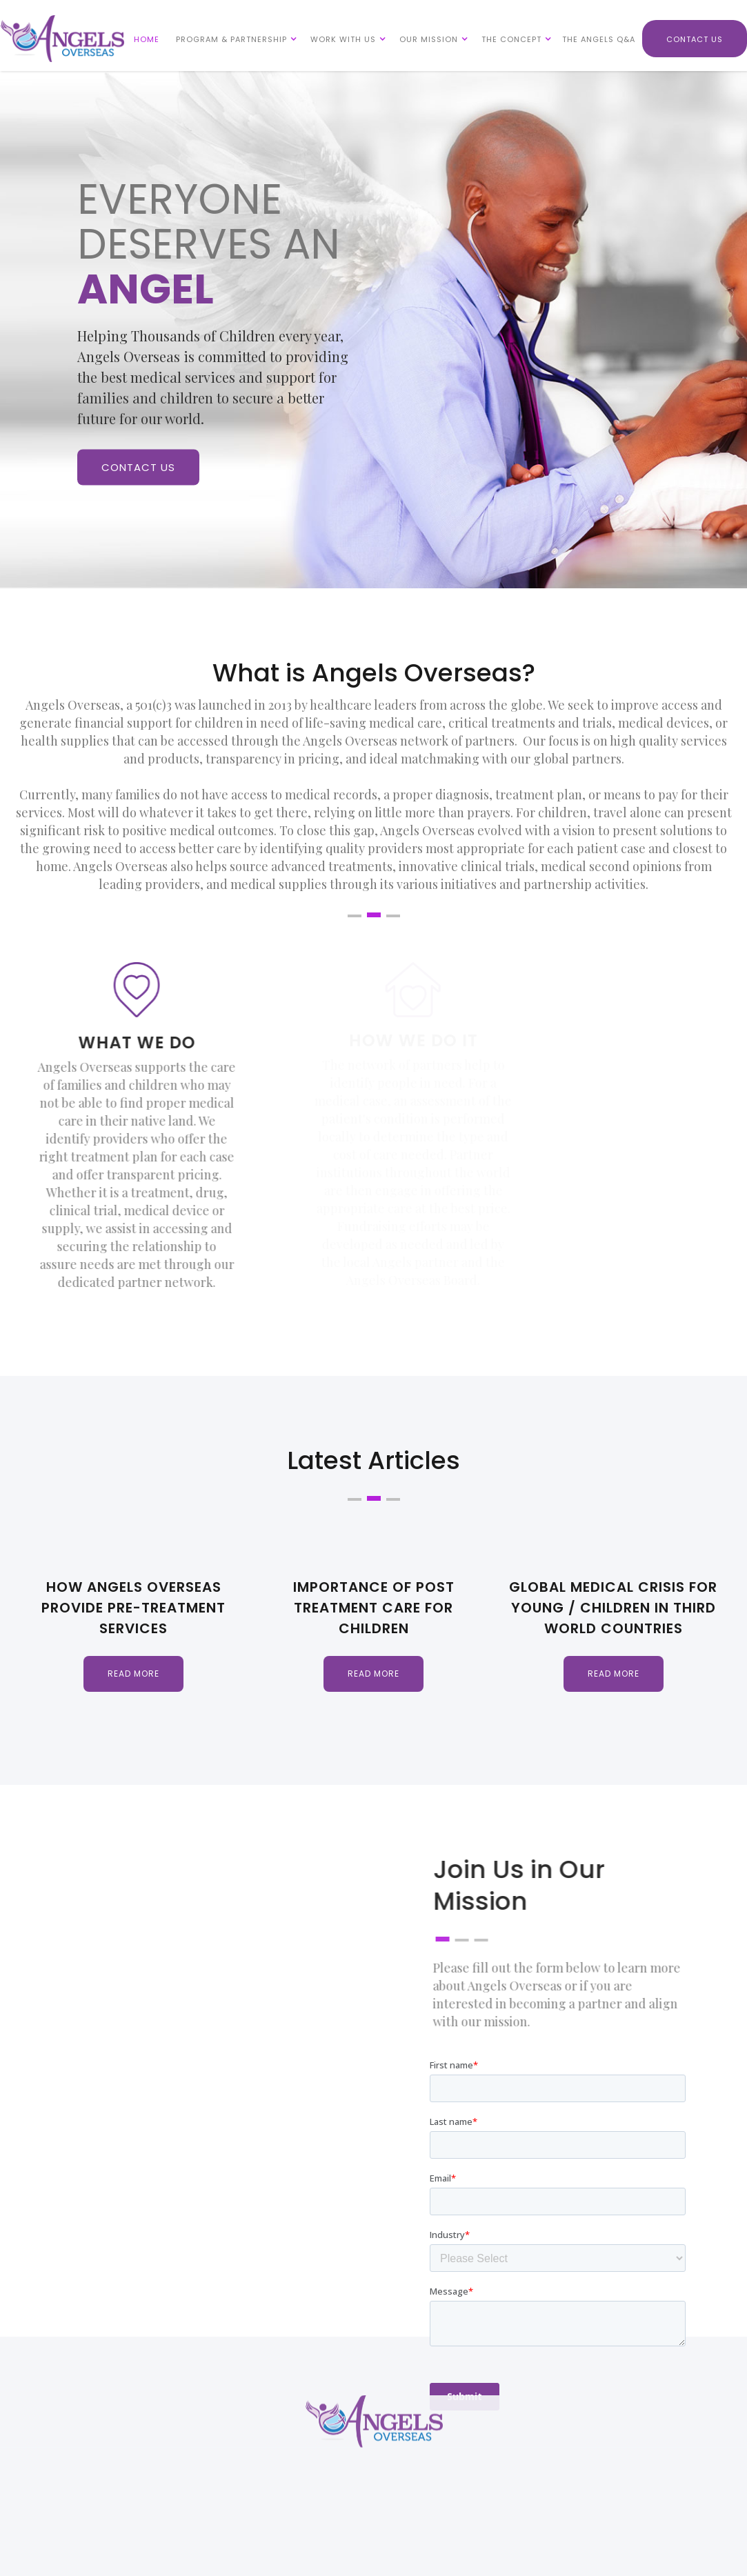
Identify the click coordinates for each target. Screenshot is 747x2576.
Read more (133, 1673)
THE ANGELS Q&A (598, 39)
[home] (62, 38)
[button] (233, 38)
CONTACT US (694, 39)
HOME (146, 39)
